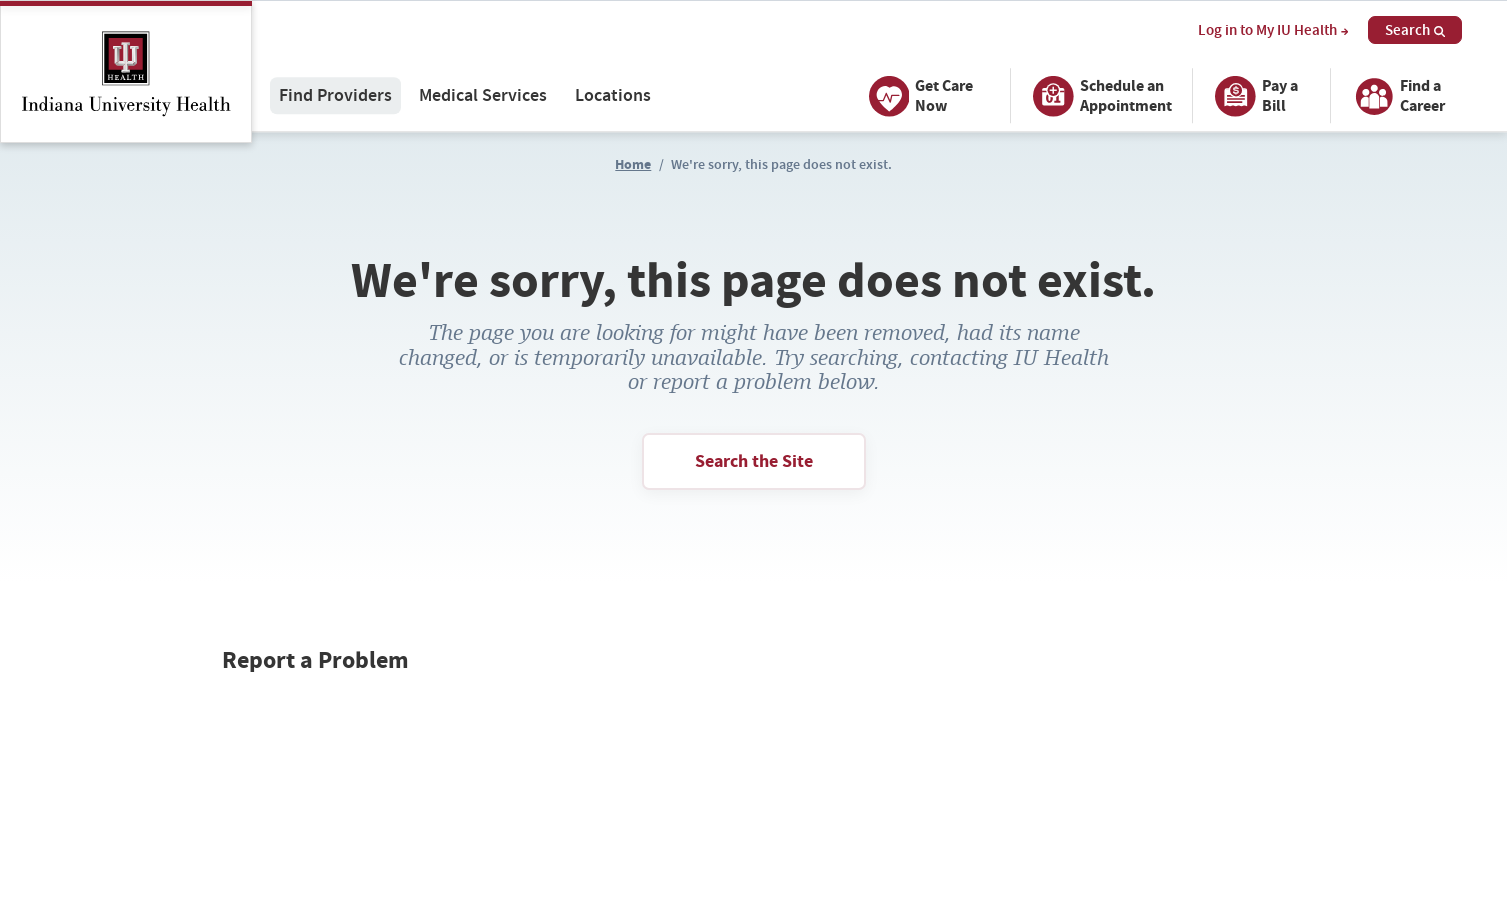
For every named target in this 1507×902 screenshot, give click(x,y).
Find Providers (335, 95)
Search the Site (754, 461)
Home (633, 164)
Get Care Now (917, 96)
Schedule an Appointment (1099, 96)
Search (1415, 30)
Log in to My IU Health (1273, 30)
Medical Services (483, 95)
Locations (613, 95)
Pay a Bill (1253, 96)
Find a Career (1396, 96)
